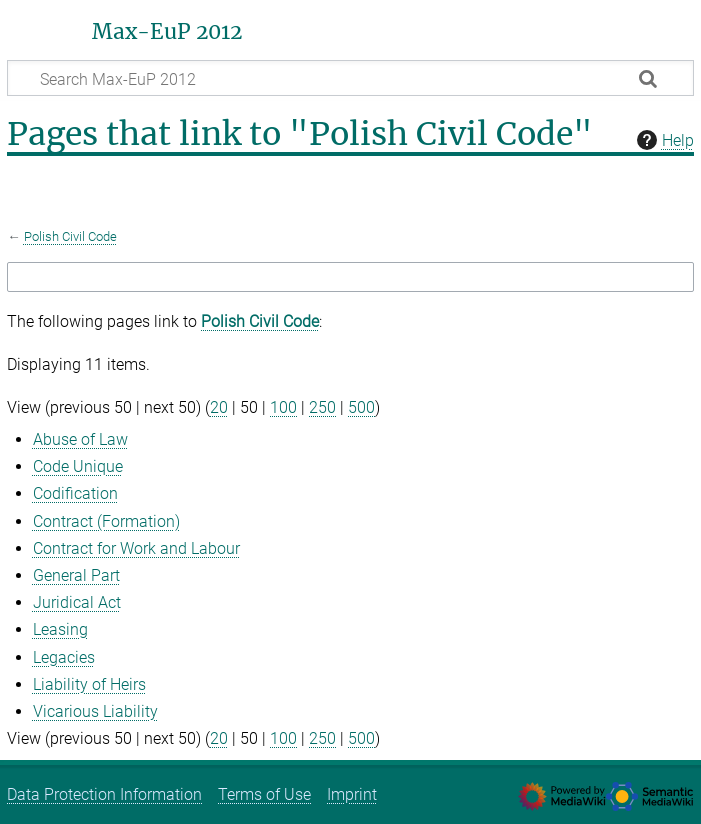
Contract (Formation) (106, 521)
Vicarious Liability (95, 711)
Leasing (60, 629)
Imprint (352, 794)
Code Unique (78, 466)
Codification (75, 493)
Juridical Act (77, 602)
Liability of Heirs (89, 684)
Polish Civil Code (70, 236)
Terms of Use (264, 794)
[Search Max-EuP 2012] (350, 78)
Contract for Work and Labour (136, 548)
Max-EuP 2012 (167, 32)
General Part (76, 575)
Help (663, 140)
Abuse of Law (80, 439)
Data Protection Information (104, 794)
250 (322, 407)
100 (283, 407)
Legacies (64, 657)
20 (219, 407)
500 (361, 407)
